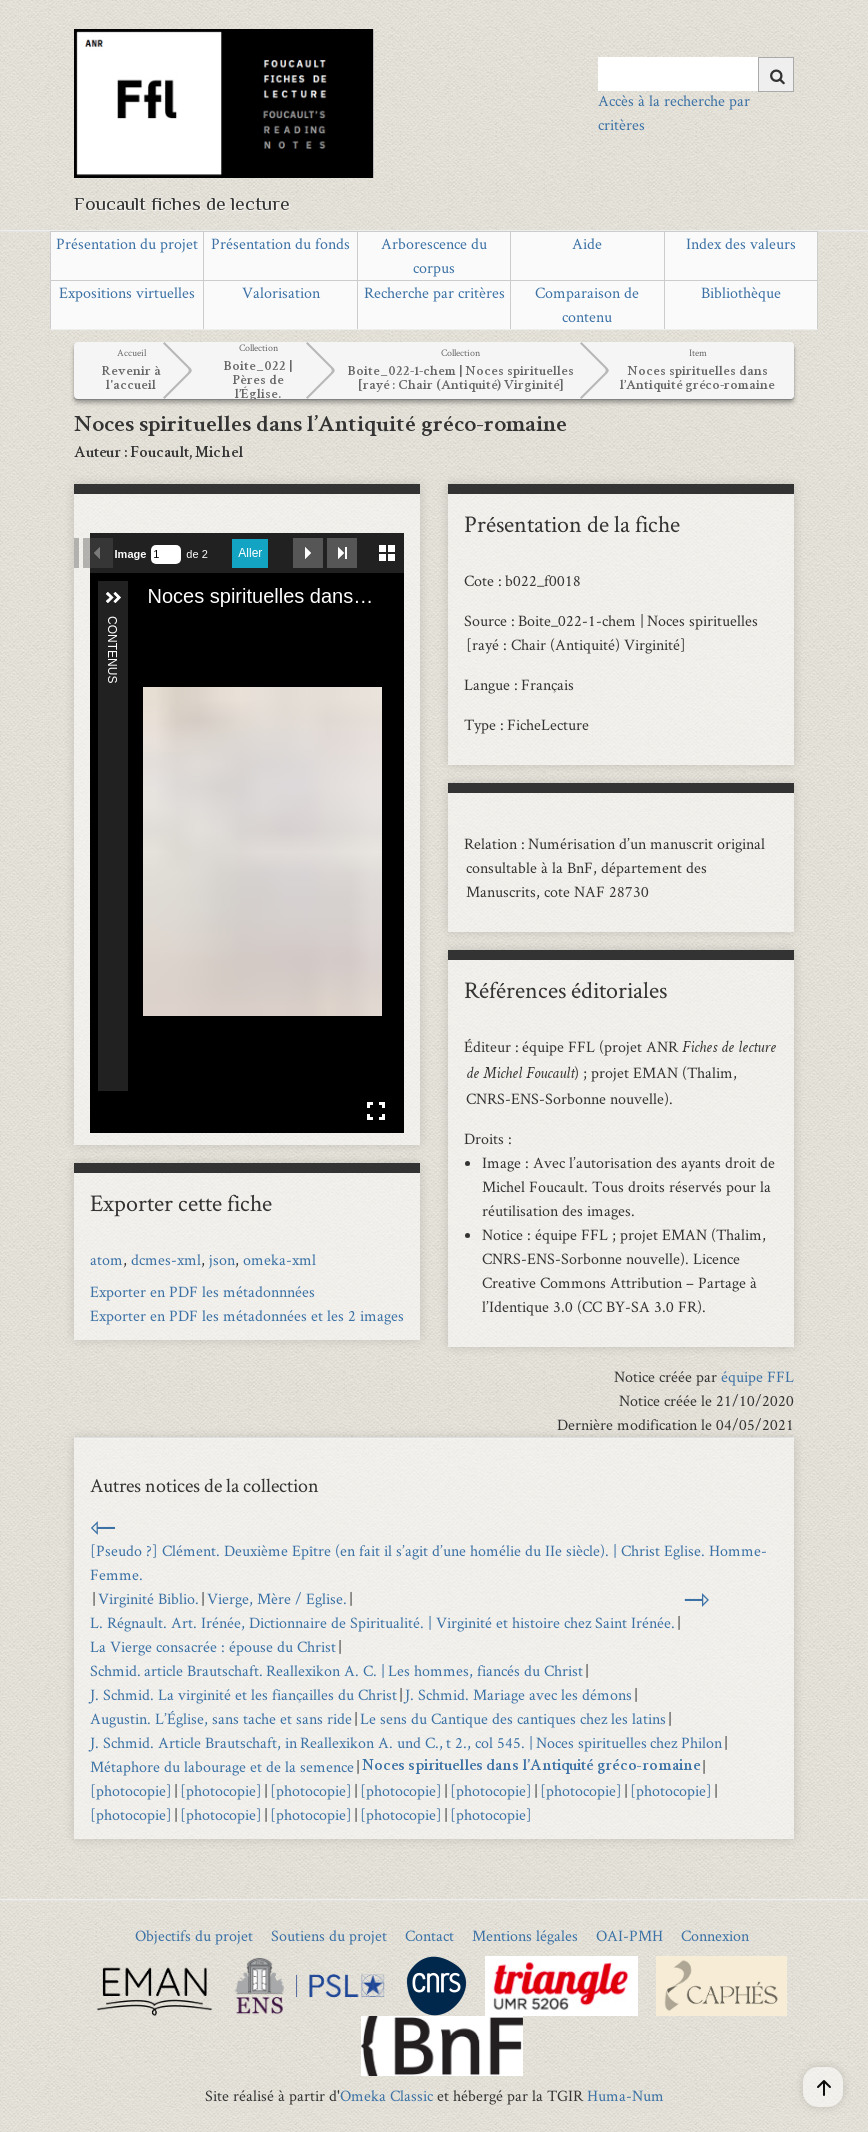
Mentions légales (525, 1935)
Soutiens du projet (329, 1935)
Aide (587, 243)
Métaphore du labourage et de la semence (222, 1766)
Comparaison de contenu (587, 304)
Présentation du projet (127, 243)
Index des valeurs (741, 243)
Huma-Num (625, 2095)
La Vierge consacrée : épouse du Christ (213, 1646)
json (222, 1259)
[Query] (696, 74)
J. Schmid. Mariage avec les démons (518, 1694)
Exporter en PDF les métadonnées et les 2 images (247, 1315)
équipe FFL (757, 1376)
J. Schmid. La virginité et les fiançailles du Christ (243, 1694)
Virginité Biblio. (148, 1598)
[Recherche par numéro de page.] (166, 554)
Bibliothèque (741, 292)
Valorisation (281, 292)
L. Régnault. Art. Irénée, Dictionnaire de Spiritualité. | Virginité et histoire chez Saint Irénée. (382, 1622)
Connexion (715, 1935)
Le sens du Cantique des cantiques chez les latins (513, 1718)
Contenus (112, 624)
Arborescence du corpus (434, 255)
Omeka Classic (386, 2095)
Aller (250, 553)
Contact (429, 1935)
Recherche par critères (434, 292)
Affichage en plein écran (376, 1111)
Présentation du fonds (280, 243)
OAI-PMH (629, 1935)
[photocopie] (131, 1790)
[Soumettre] (776, 74)
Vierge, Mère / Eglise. (277, 1598)
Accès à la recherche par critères (674, 112)
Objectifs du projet (194, 1935)
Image (131, 554)
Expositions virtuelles (127, 292)
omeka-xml (279, 1259)
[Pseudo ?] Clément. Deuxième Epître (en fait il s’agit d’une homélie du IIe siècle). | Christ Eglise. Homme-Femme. (428, 1562)
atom (106, 1259)
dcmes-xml (166, 1259)
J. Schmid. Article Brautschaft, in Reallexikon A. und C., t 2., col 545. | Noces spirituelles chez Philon (406, 1742)
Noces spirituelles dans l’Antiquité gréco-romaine (531, 1767)
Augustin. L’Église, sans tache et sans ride (221, 1718)
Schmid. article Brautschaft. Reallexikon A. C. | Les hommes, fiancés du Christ (336, 1670)
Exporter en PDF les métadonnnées (202, 1291)
